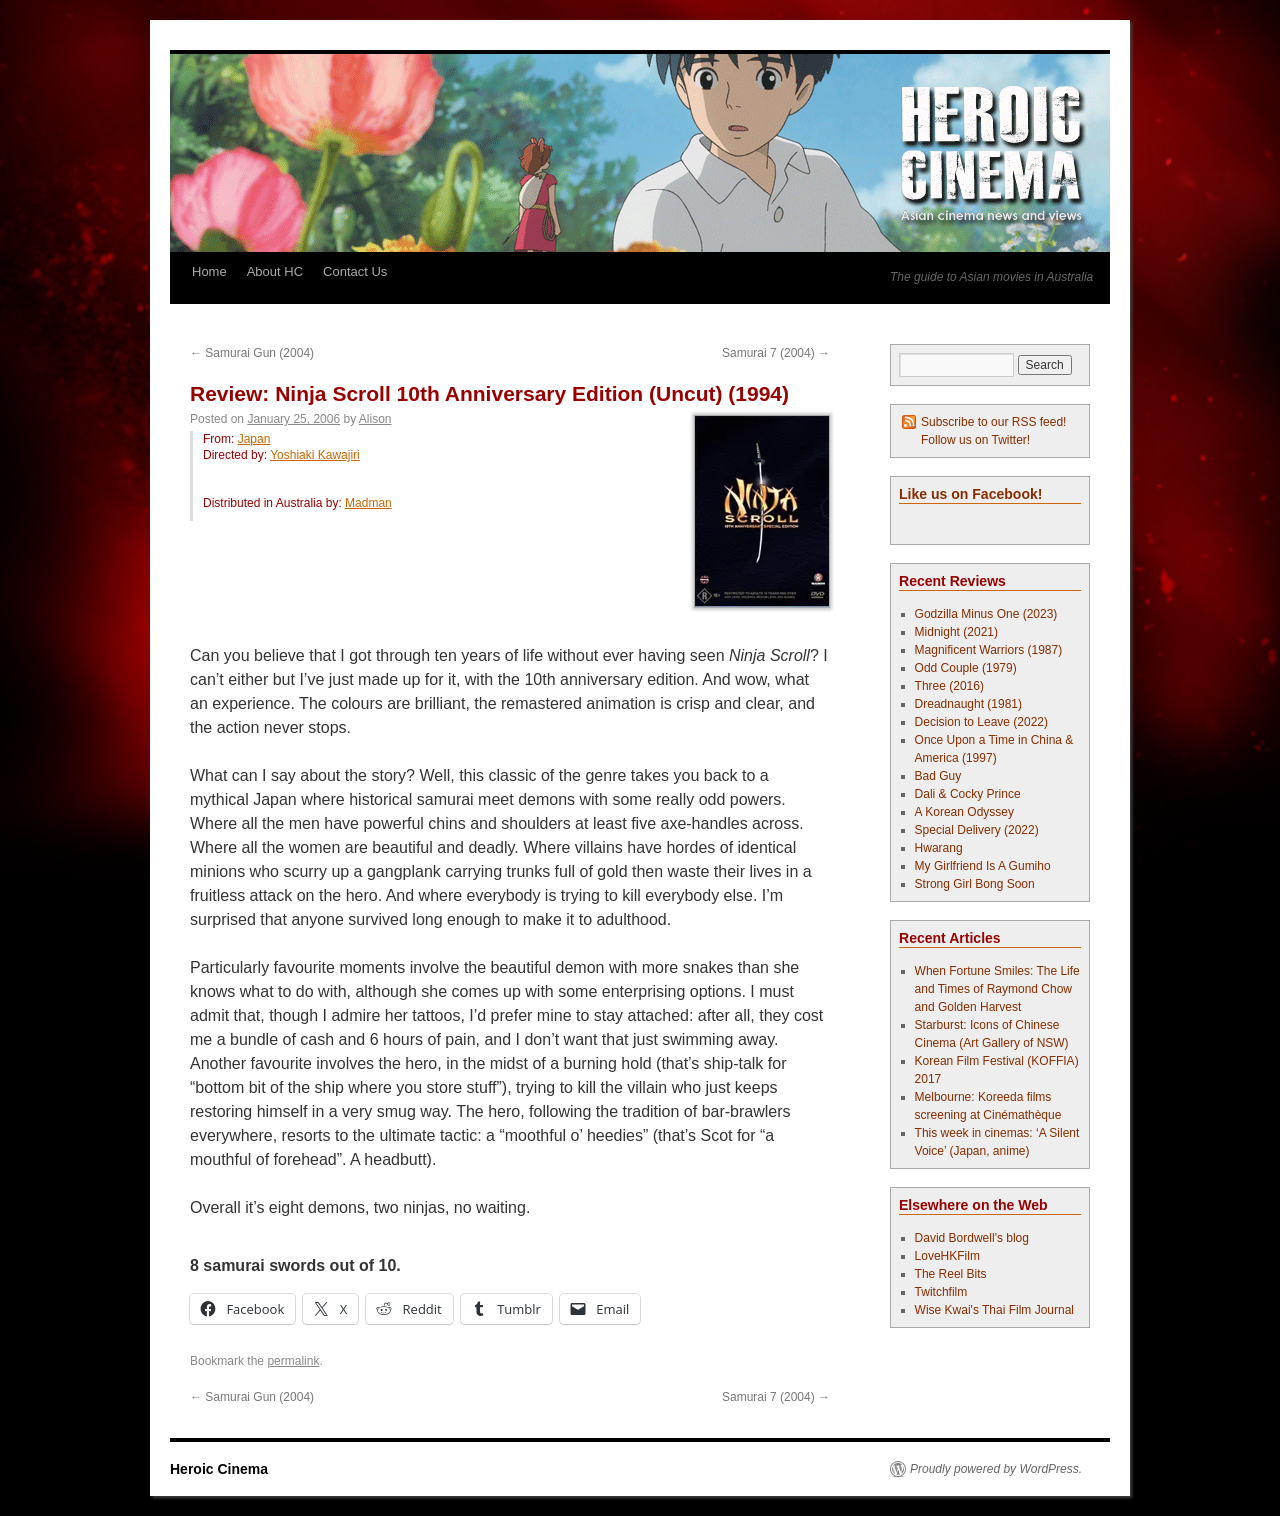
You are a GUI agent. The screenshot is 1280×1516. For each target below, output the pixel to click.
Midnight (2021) (956, 632)
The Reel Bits (951, 1274)
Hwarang (939, 848)
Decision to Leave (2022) (981, 722)
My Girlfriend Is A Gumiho (983, 866)
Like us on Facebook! (970, 494)
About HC (275, 271)
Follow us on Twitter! (975, 440)
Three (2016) (949, 686)
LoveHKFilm (947, 1256)
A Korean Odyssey (964, 812)
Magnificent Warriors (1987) (989, 650)
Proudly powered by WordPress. (996, 1469)
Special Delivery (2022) (977, 830)
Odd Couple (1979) (966, 668)
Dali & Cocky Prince (968, 794)
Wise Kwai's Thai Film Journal (994, 1310)
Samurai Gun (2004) (252, 353)
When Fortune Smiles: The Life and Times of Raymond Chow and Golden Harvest (997, 989)
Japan (254, 439)
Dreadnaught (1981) (968, 704)
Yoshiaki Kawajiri (315, 455)
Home (209, 271)
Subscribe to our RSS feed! (993, 422)
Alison (375, 419)
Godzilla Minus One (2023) (986, 614)
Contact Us (355, 271)
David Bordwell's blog (972, 1238)
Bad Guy (938, 776)
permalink (293, 1361)
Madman (368, 503)
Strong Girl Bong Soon (975, 884)
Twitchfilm (941, 1292)
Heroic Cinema (219, 1469)
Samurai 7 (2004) (776, 353)
